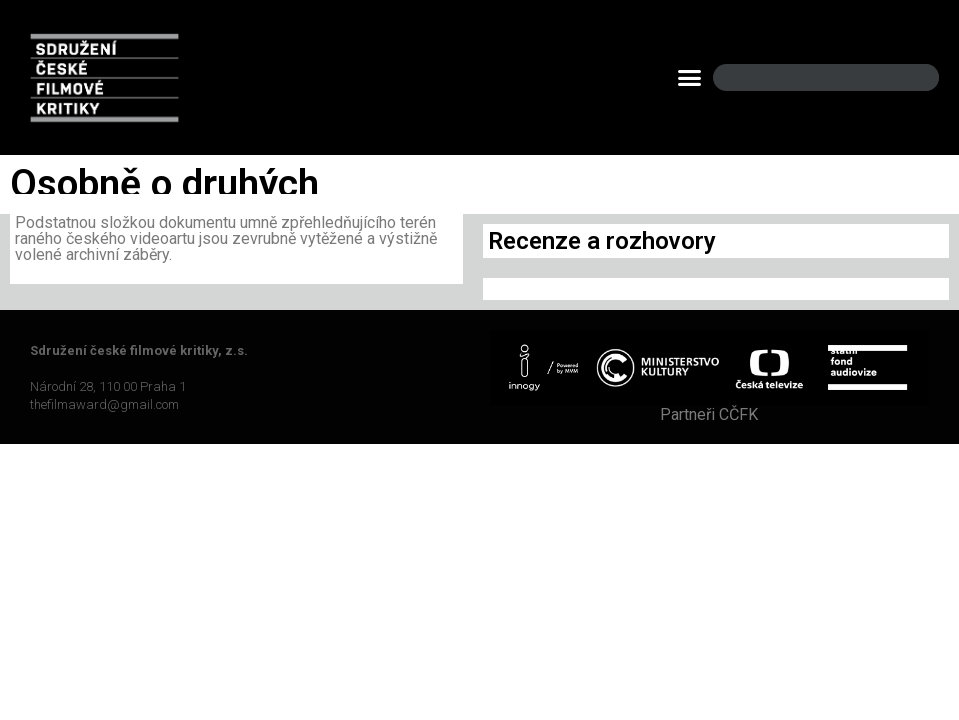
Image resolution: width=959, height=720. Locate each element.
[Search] (907, 77)
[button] (690, 78)
